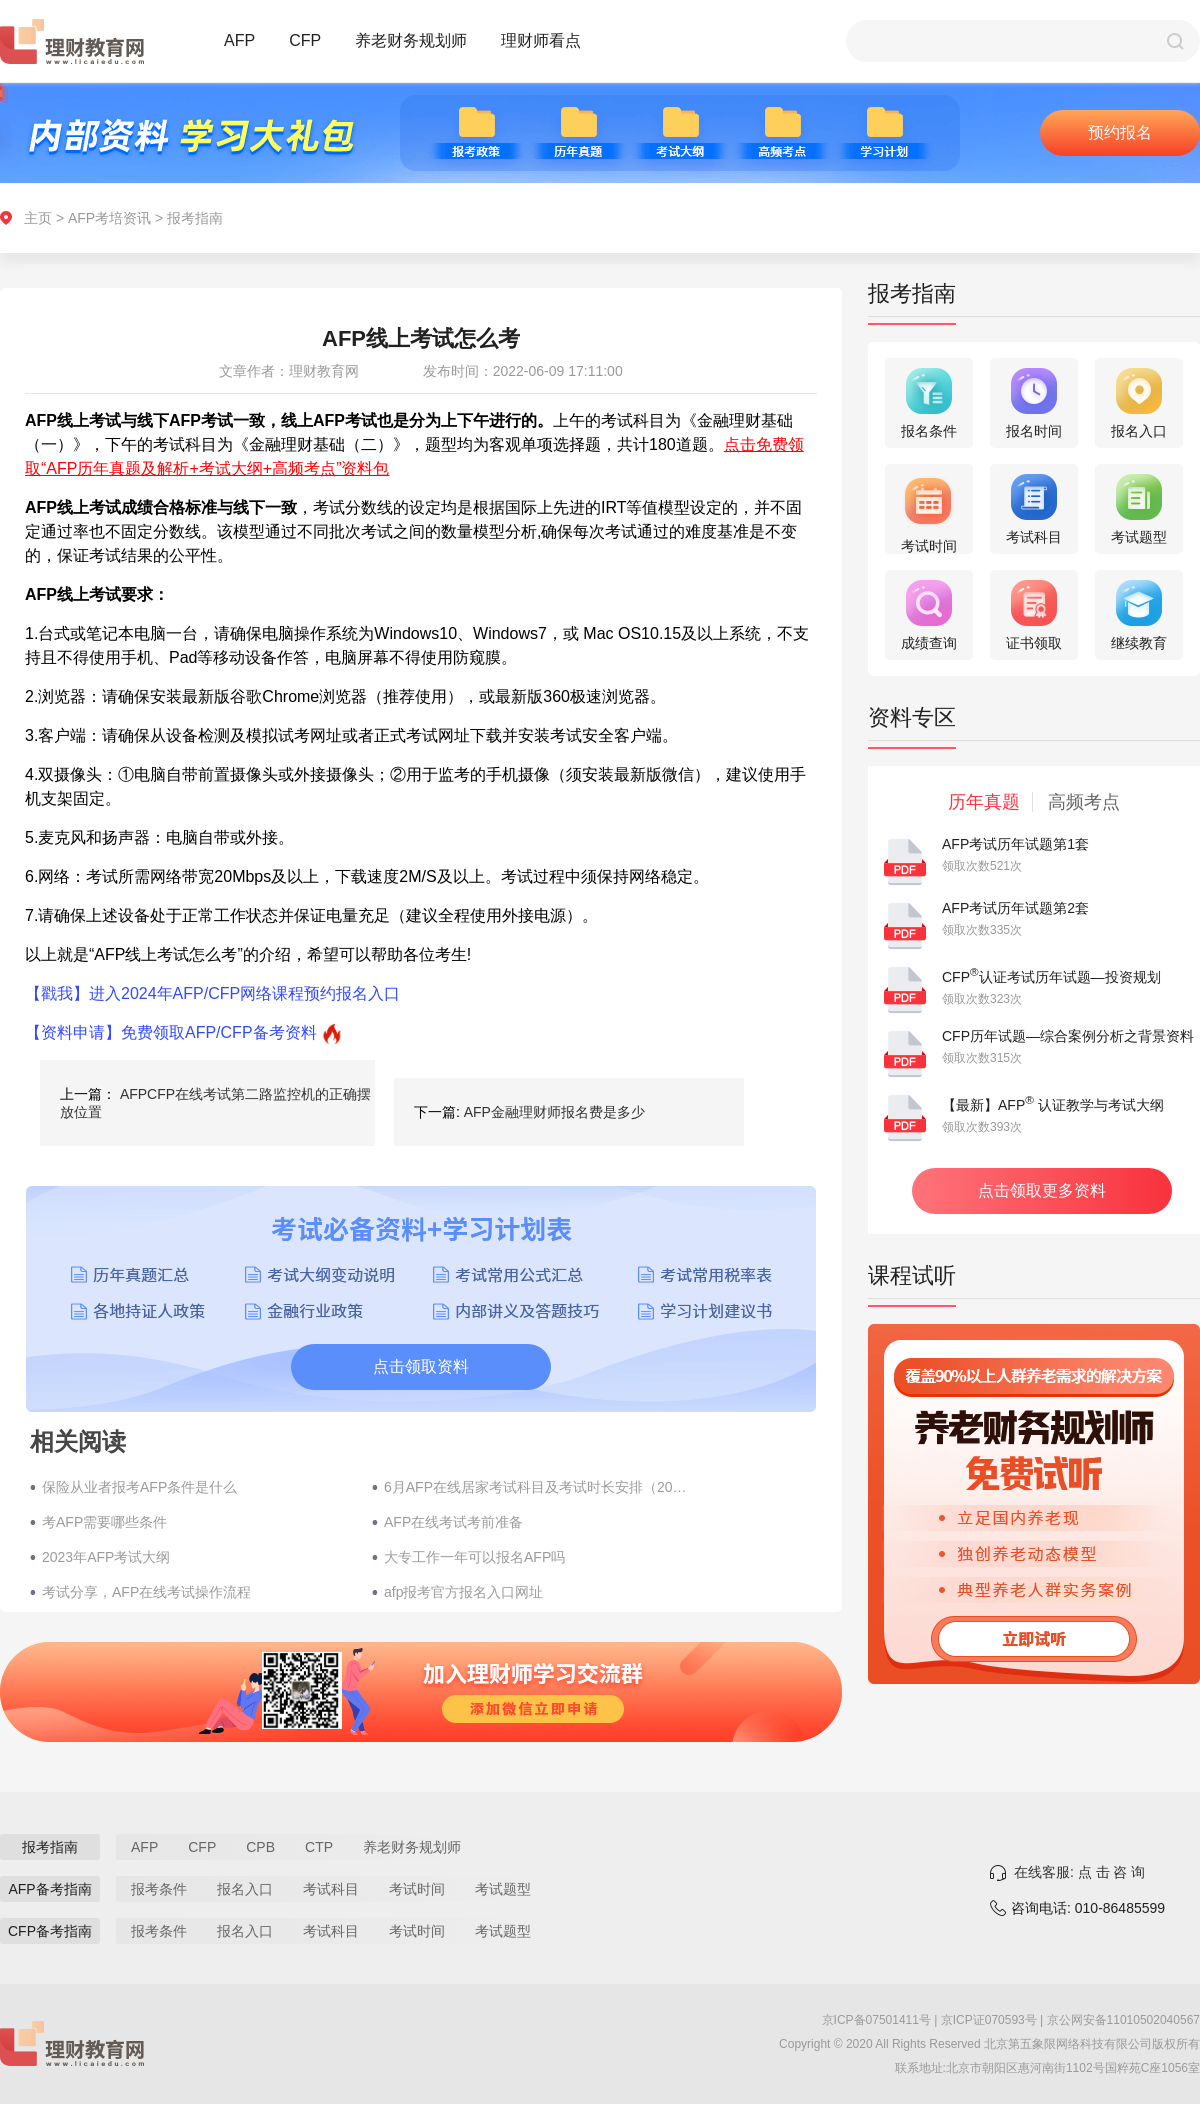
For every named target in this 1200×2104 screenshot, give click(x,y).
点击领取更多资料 (1042, 1190)
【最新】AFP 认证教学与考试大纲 (1053, 1105)
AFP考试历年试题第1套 (1015, 844)
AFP (239, 40)
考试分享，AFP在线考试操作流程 (146, 1592)
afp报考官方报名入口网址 (463, 1592)
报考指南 (195, 218)
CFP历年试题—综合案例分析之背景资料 (1068, 1036)
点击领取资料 (421, 1366)
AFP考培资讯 (109, 218)
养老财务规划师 (411, 40)
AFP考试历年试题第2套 (1015, 908)
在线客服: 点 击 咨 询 (1079, 1872)
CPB (260, 1847)
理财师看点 (541, 40)
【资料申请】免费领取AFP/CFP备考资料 (171, 1032)
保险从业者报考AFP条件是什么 (139, 1487)
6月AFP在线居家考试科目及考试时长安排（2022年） (539, 1487)
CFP (305, 40)
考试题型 (503, 1889)
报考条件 (159, 1889)
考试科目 (331, 1889)
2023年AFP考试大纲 (106, 1557)
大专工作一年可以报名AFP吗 (474, 1557)
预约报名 (1120, 132)
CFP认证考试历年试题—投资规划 (1051, 977)
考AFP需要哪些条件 (104, 1522)
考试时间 (417, 1889)
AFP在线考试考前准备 (453, 1522)
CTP (319, 1847)
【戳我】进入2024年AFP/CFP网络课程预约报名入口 (212, 993)
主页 (38, 218)
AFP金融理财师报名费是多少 (554, 1112)
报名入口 (245, 1889)
